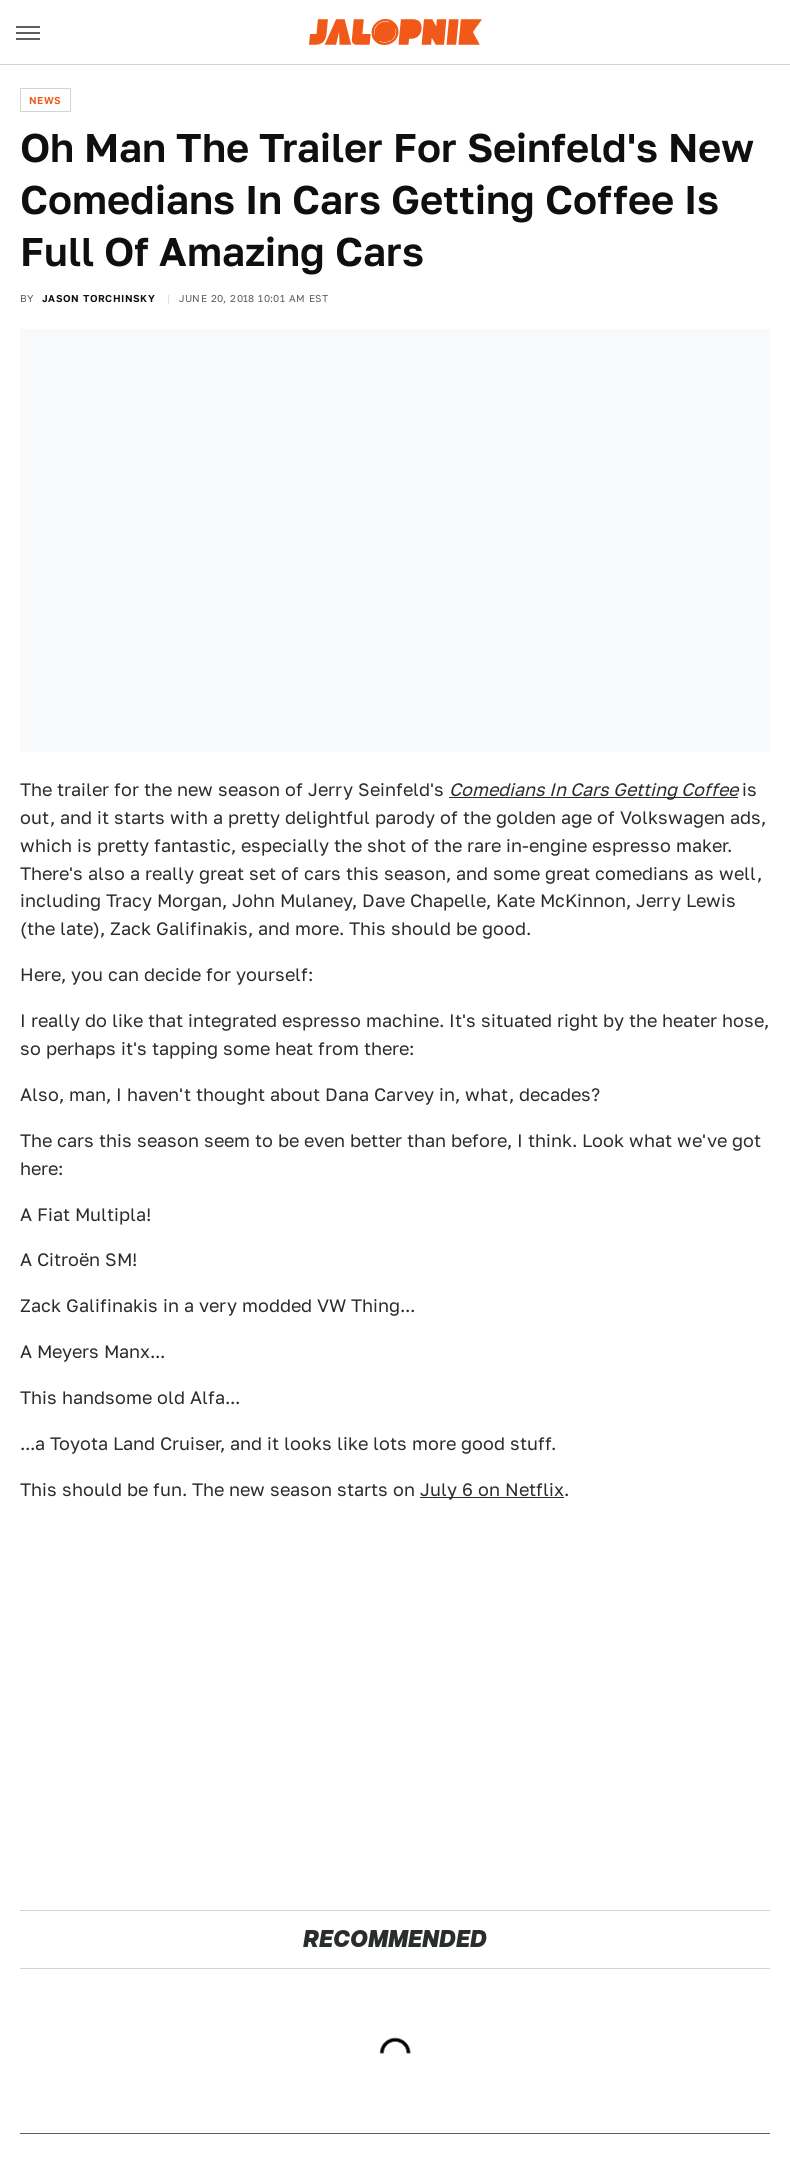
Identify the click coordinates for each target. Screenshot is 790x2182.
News (45, 100)
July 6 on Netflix (492, 1489)
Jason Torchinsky (98, 298)
